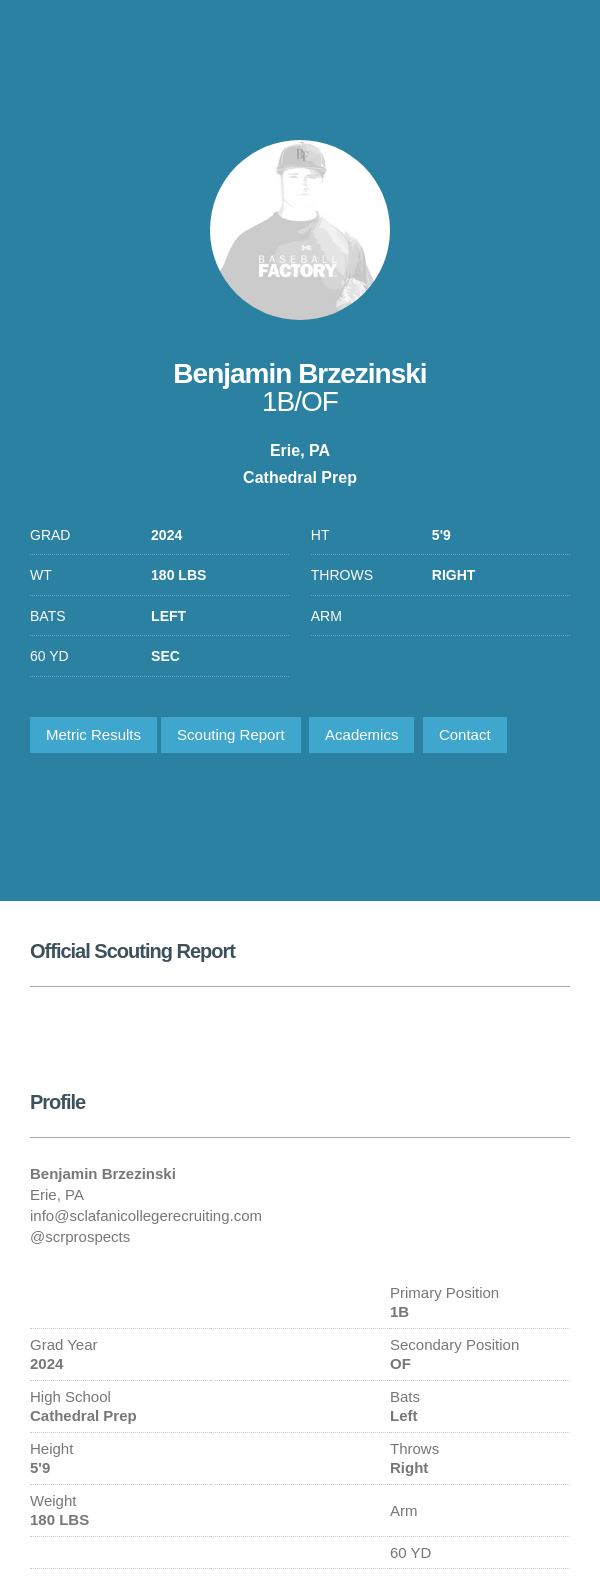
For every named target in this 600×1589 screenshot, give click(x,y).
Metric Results (93, 734)
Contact (465, 734)
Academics (361, 734)
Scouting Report (231, 734)
